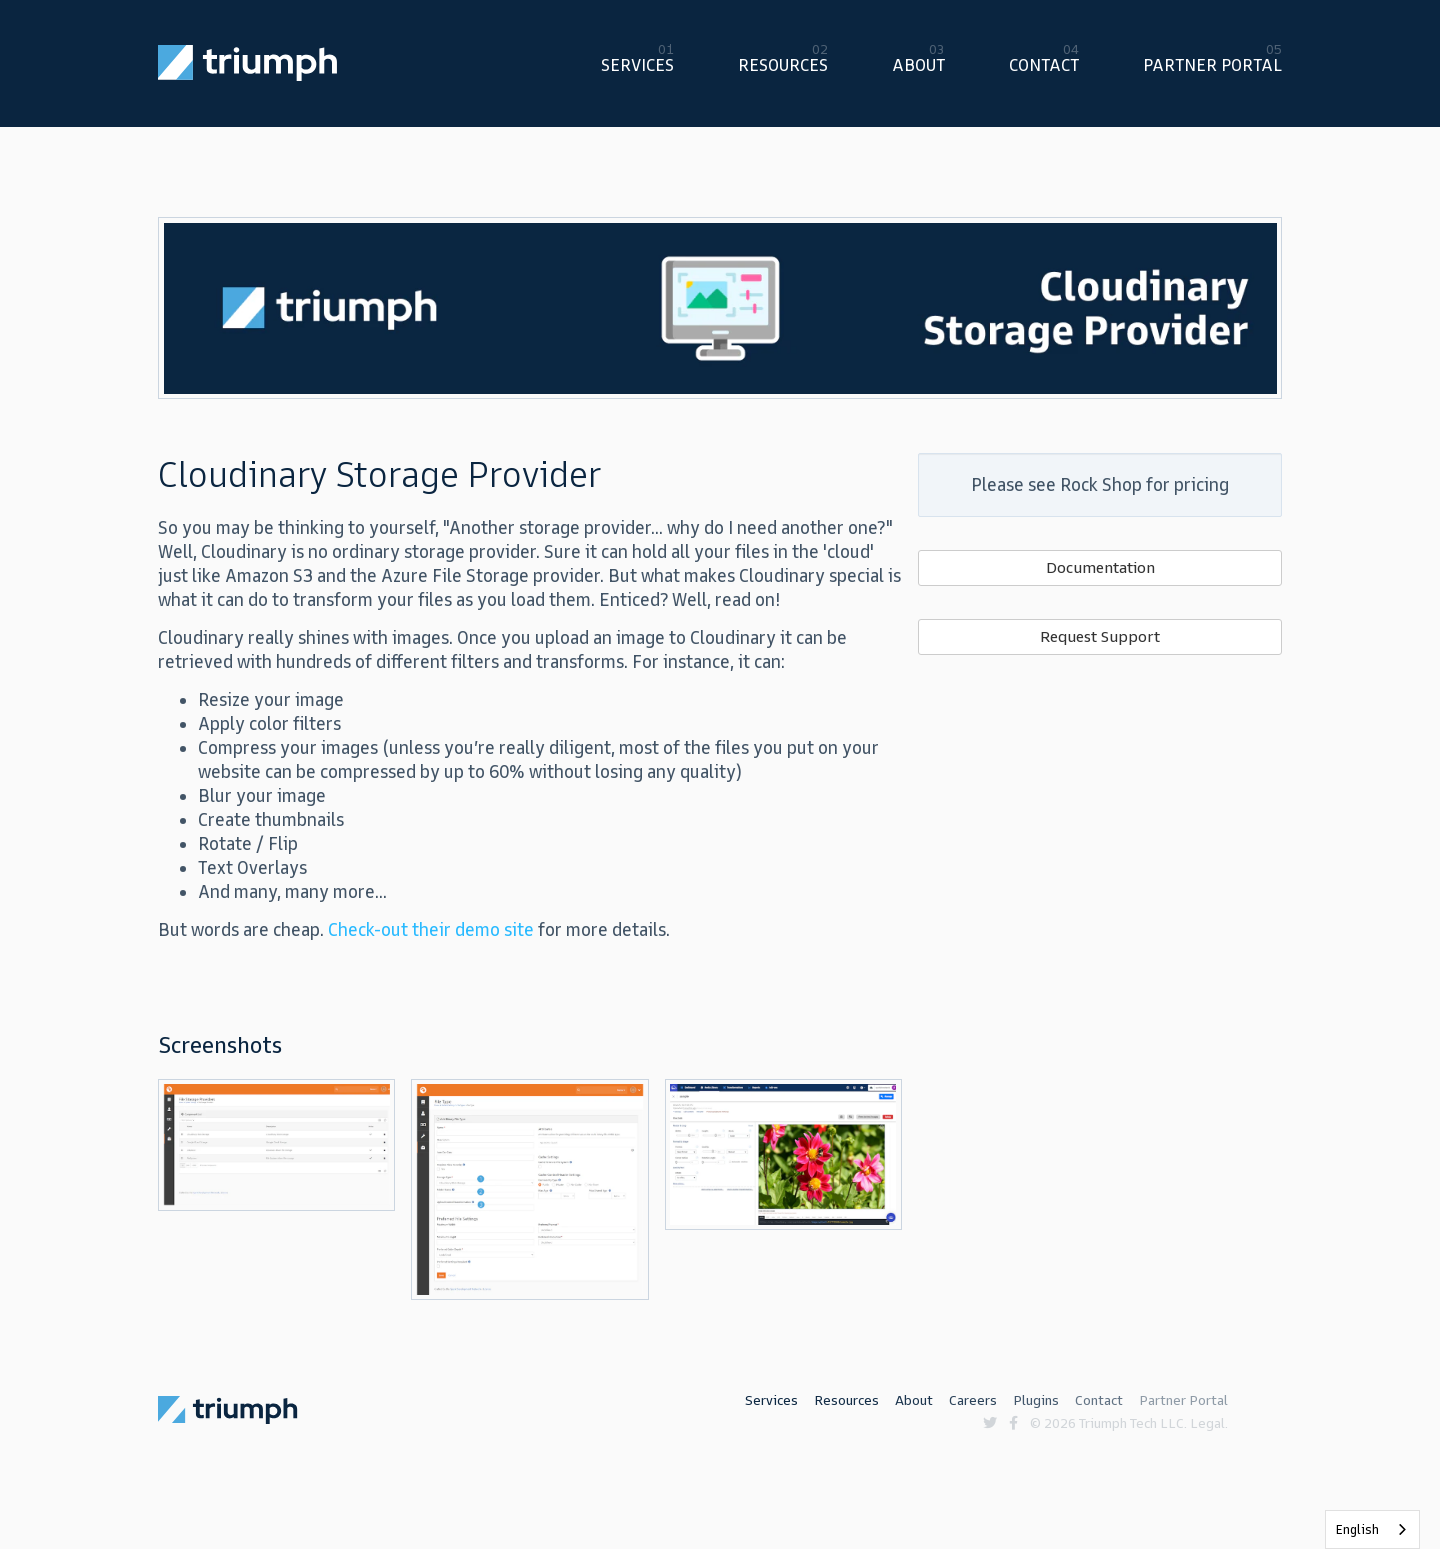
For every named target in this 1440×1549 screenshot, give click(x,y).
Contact (1044, 65)
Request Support (1100, 636)
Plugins (1036, 1400)
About (918, 65)
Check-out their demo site (431, 930)
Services (637, 65)
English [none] (1357, 1529)
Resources (783, 65)
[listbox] (1372, 1529)
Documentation (1100, 567)
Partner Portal (1212, 65)
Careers (973, 1400)
